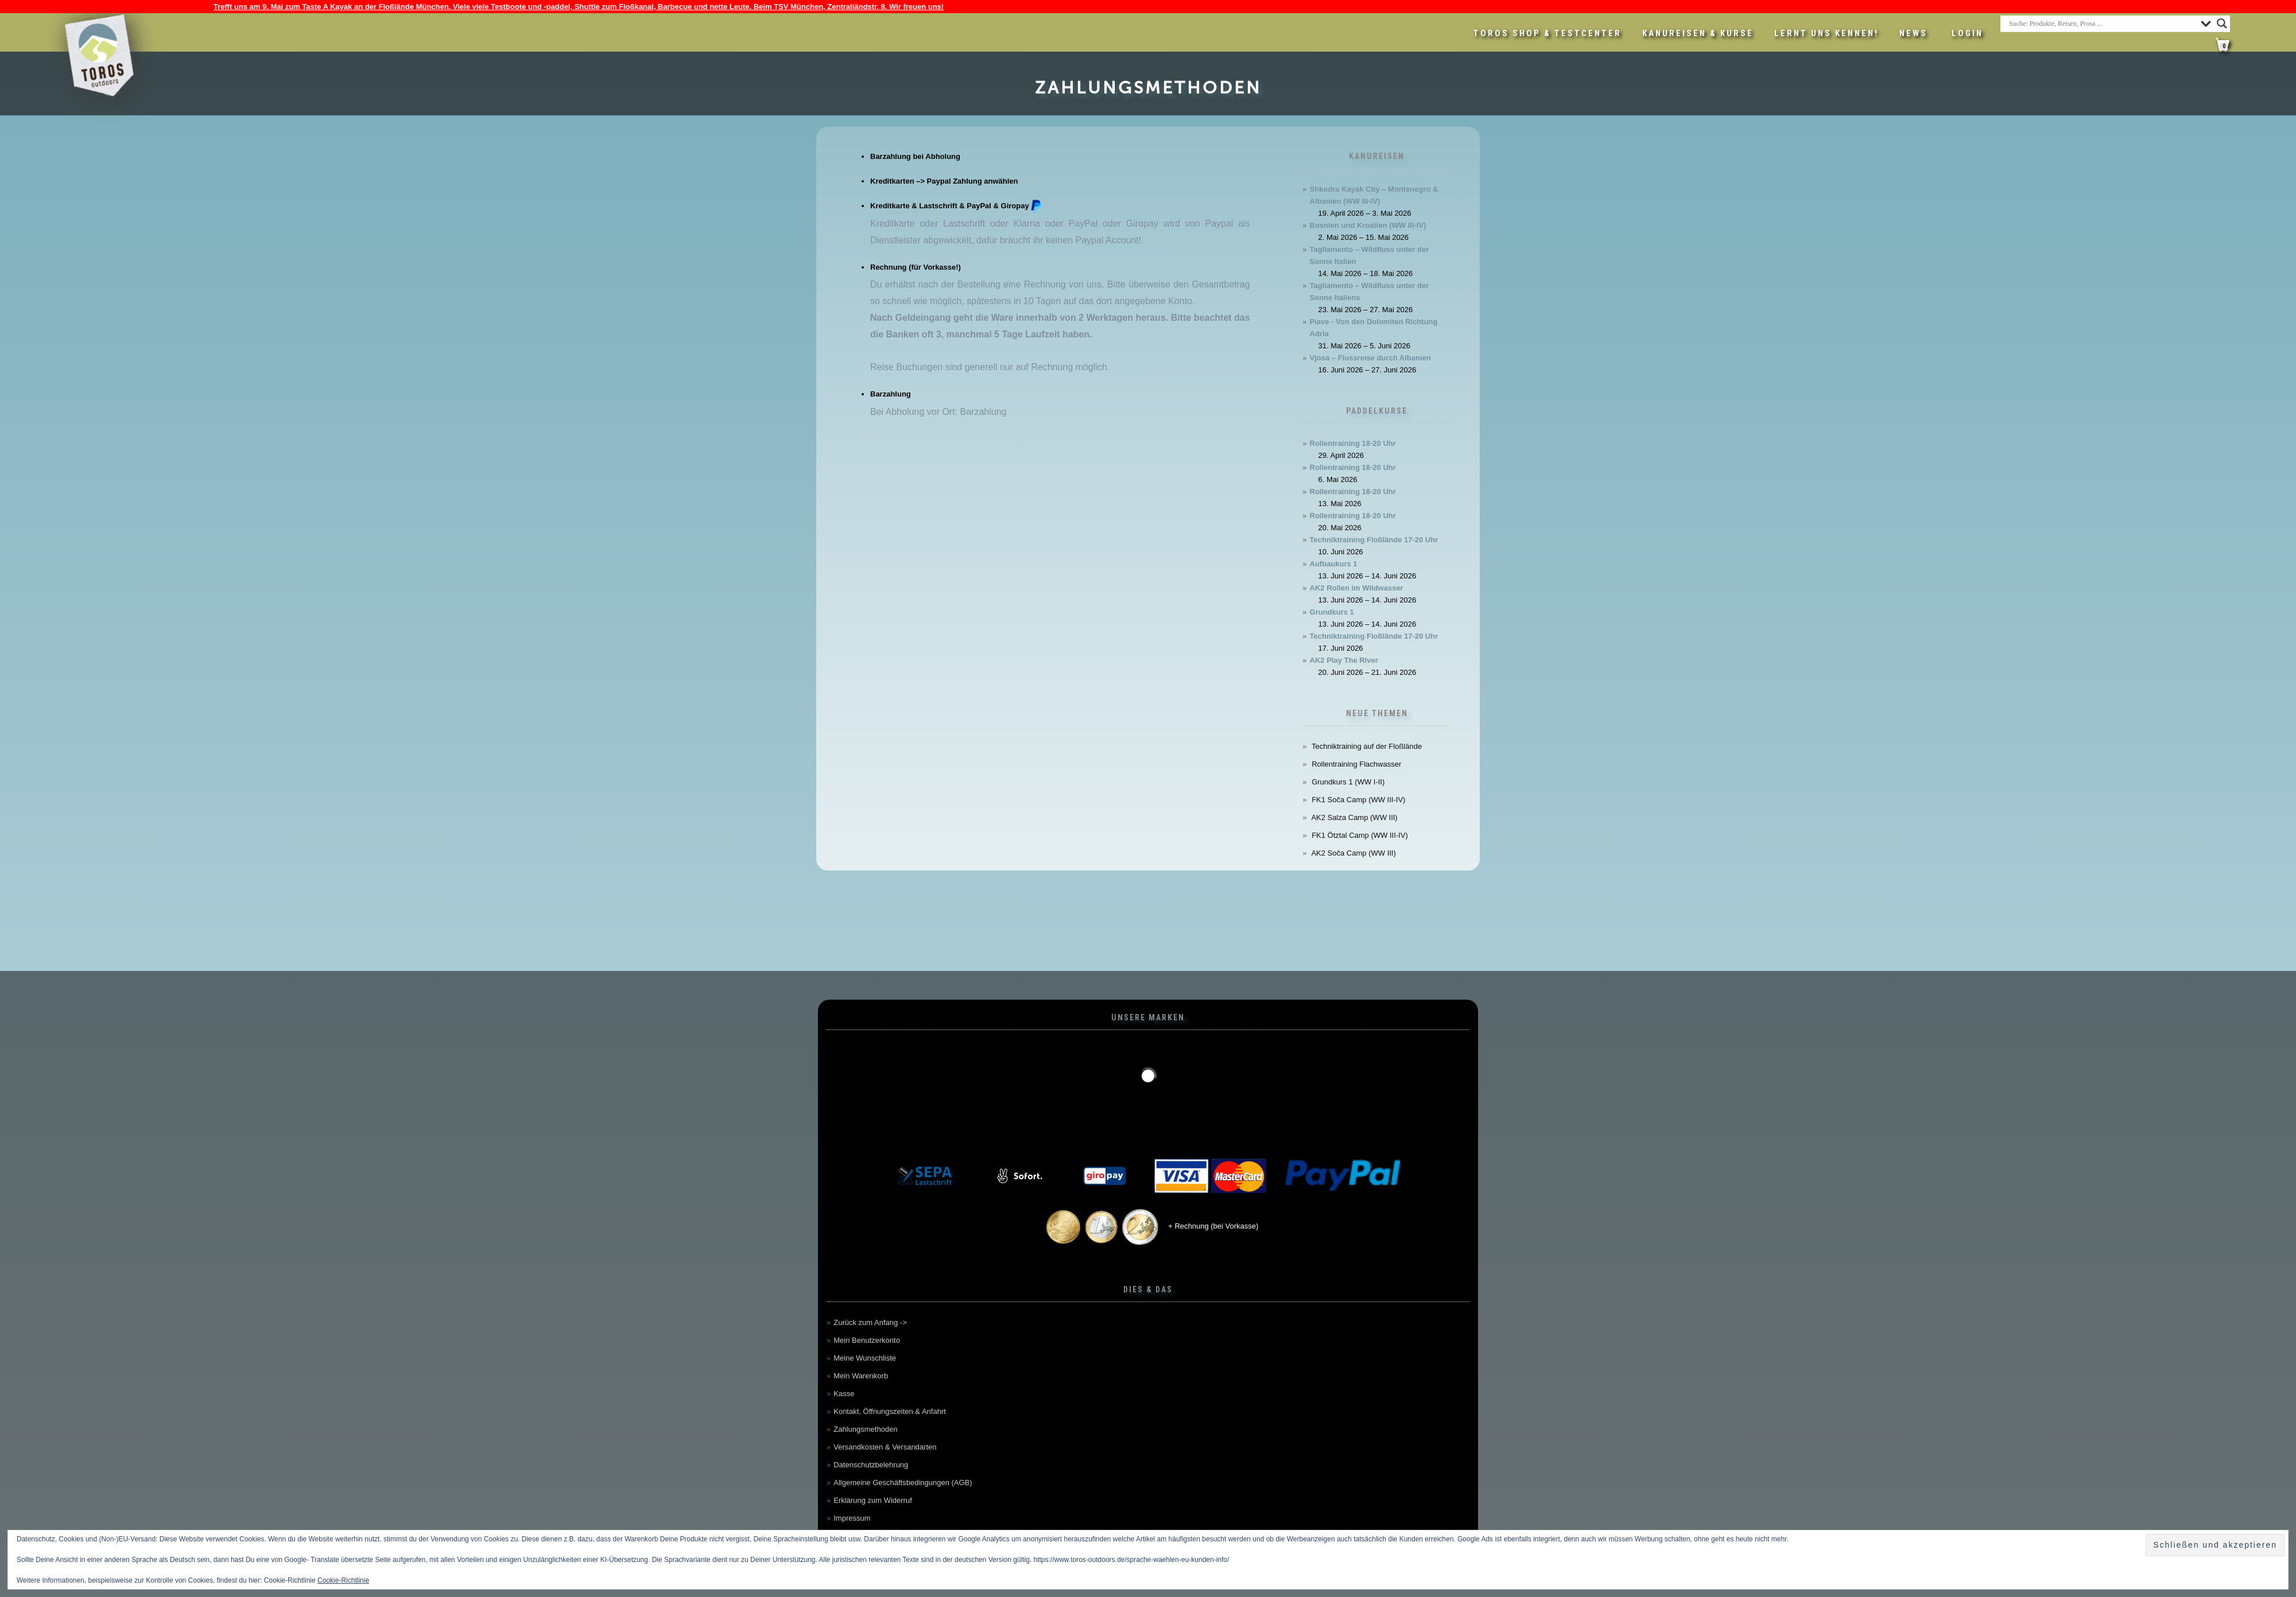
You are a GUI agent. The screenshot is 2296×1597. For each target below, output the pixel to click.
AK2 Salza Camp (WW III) (1354, 817)
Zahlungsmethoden (865, 1429)
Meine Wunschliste (864, 1358)
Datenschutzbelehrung (870, 1464)
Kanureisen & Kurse (1698, 33)
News (1913, 33)
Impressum (851, 1518)
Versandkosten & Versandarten (884, 1447)
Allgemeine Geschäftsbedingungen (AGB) (902, 1482)
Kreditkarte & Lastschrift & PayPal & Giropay (956, 206)
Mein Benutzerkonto (866, 1340)
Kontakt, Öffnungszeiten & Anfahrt (889, 1411)
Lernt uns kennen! (1826, 33)
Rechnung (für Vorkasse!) (915, 267)
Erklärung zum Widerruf (872, 1500)
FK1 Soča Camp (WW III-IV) (1358, 799)
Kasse (843, 1393)
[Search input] (2102, 23)
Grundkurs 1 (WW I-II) (1348, 782)
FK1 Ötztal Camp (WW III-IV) (1360, 835)
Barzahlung (890, 394)
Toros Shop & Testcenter (1547, 33)
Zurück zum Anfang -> (870, 1322)
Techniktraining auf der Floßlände (1367, 746)
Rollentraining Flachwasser (1356, 764)
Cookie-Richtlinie (343, 1580)
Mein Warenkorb (860, 1375)
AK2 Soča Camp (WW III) (1353, 853)
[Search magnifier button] (2222, 23)
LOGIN (1967, 33)
